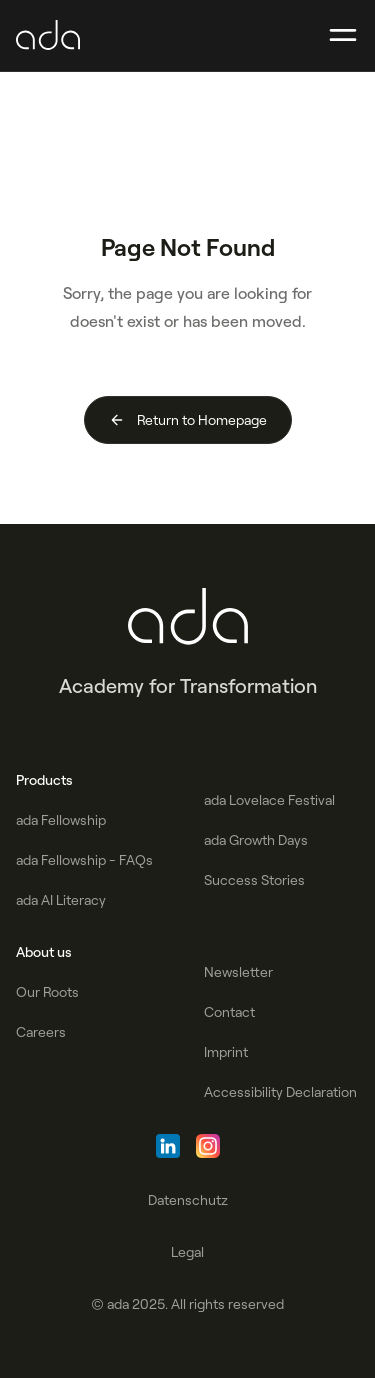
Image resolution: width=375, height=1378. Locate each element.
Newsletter (238, 972)
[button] (343, 36)
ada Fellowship (61, 820)
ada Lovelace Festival (269, 800)
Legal (187, 1252)
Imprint (226, 1052)
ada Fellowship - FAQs (84, 860)
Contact (229, 1012)
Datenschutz (188, 1200)
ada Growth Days (256, 840)
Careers (41, 1032)
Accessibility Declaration (280, 1092)
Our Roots (47, 992)
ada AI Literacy (61, 900)
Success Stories (254, 880)
